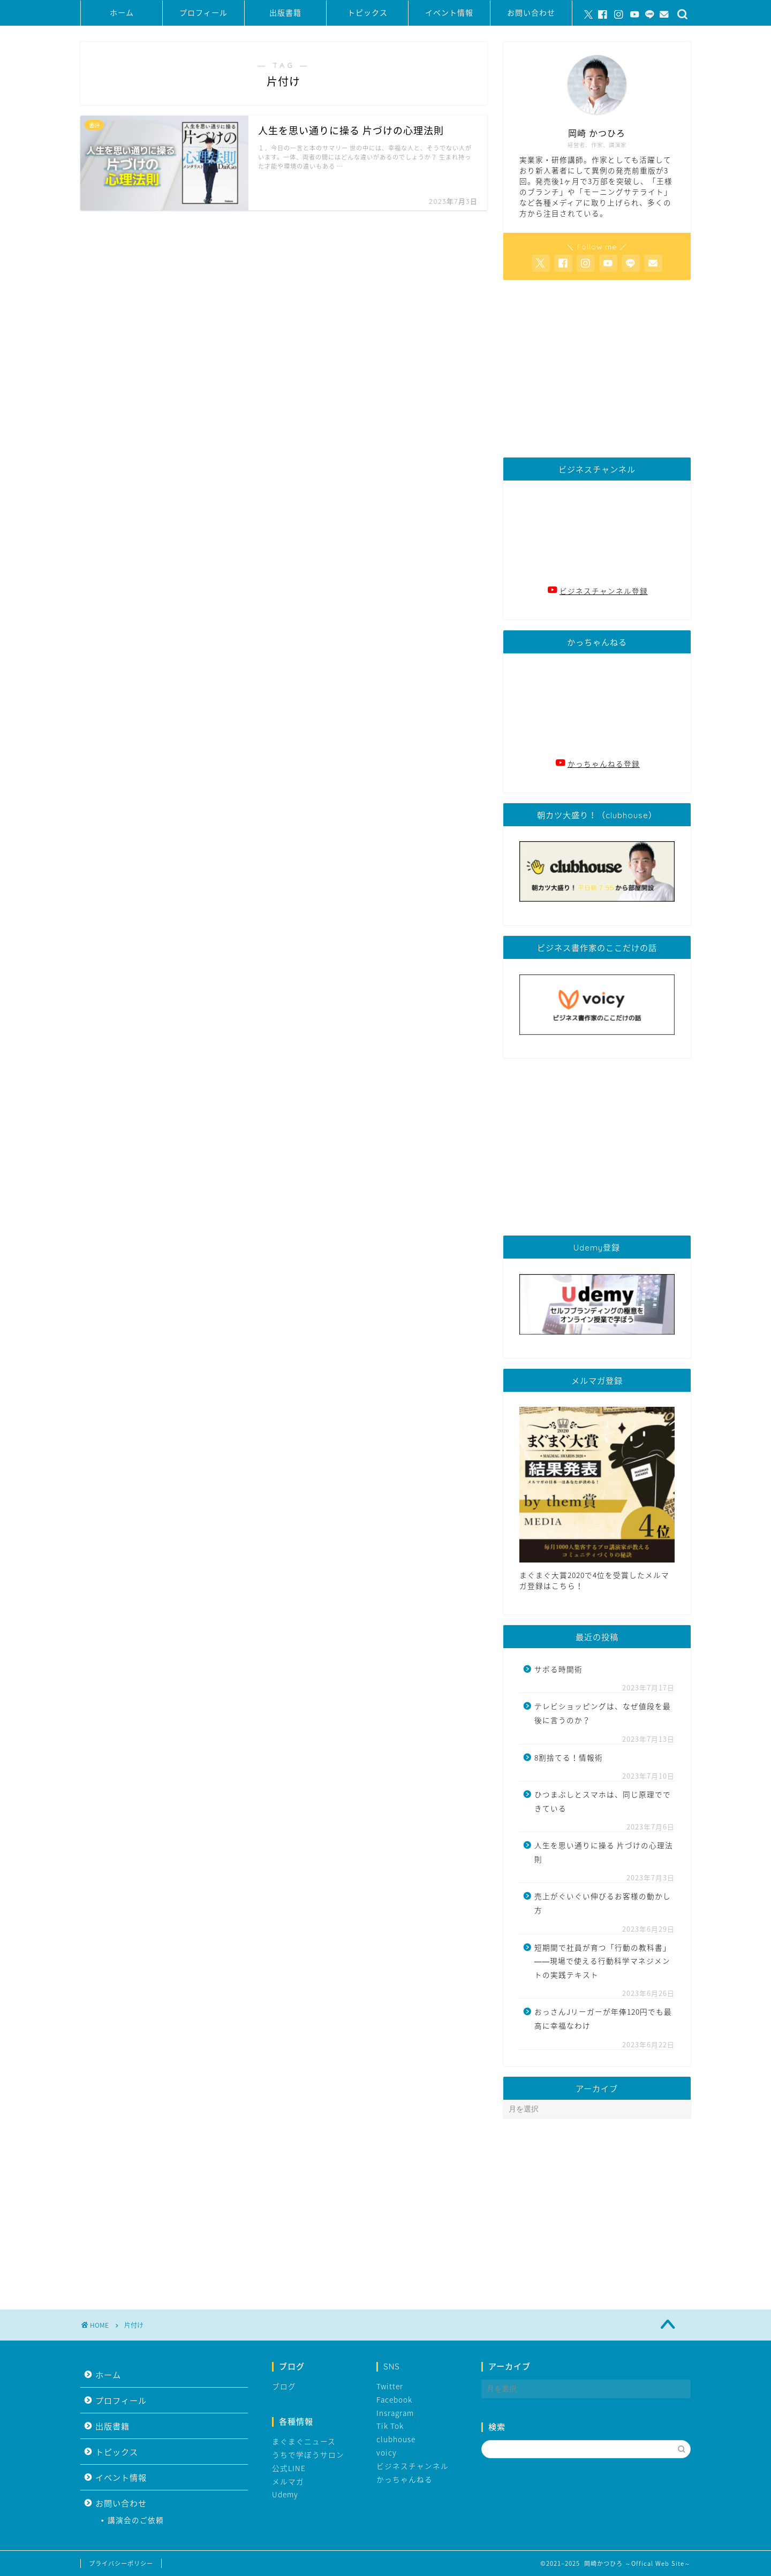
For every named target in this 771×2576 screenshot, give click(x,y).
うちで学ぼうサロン (308, 2454)
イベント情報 (449, 13)
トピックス (367, 13)
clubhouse (395, 2439)
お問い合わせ (531, 13)
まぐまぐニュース (304, 2441)
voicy (386, 2452)
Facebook (394, 2399)
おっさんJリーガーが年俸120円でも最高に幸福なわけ (603, 2018)
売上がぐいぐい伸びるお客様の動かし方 (602, 1903)
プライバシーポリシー (121, 2563)
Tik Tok (390, 2425)
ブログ (284, 2386)
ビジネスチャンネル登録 (604, 590)
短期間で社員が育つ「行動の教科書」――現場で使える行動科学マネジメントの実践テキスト (602, 1961)
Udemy (285, 2494)
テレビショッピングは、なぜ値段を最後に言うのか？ (602, 1713)
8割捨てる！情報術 (568, 1757)
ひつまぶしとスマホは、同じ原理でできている (602, 1801)
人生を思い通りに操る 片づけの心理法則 (603, 1852)
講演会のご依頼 (136, 2519)
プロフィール (203, 13)
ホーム (122, 13)
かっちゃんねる (404, 2479)
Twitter (389, 2386)
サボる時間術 (558, 1669)
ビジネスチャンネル (412, 2465)
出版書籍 (285, 13)
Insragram (395, 2412)
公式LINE (289, 2468)
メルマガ (288, 2481)
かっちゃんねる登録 (604, 763)
